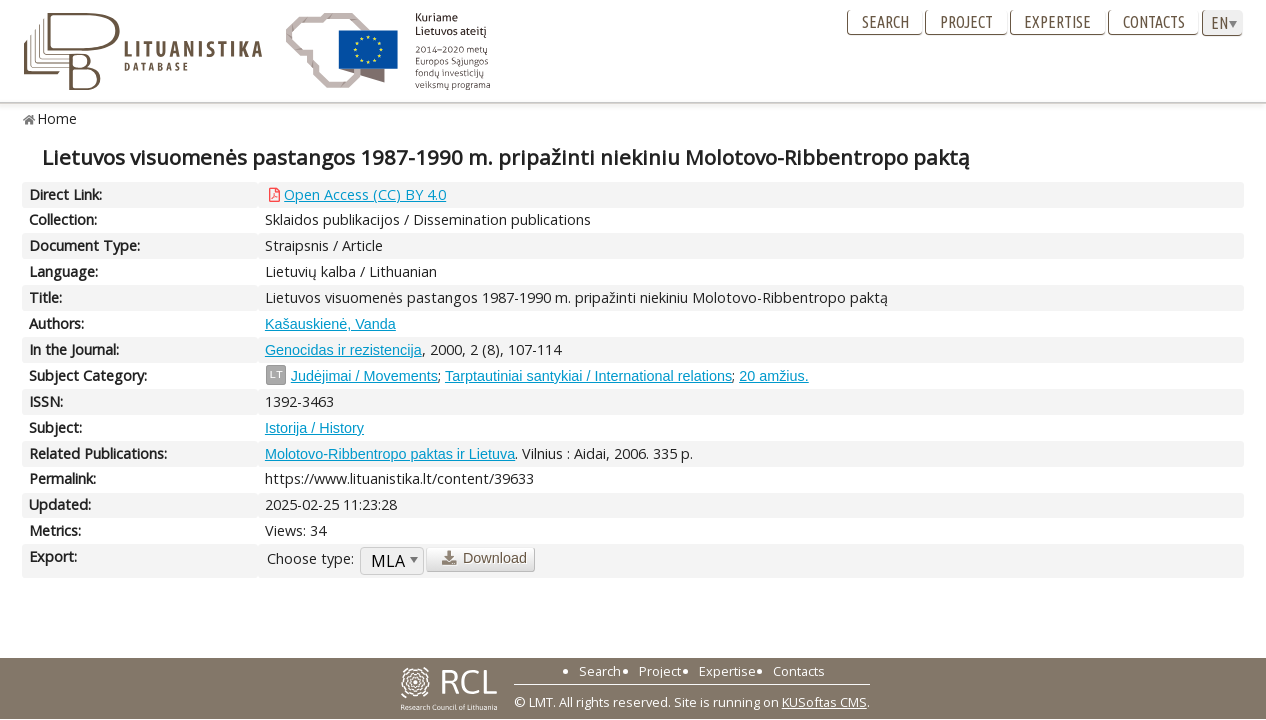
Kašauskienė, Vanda (330, 324)
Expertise (1057, 22)
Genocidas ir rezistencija (343, 350)
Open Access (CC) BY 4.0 (365, 194)
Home (57, 118)
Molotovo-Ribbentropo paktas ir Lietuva (390, 454)
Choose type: (310, 558)
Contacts (1154, 22)
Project (966, 22)
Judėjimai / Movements (364, 376)
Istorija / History (314, 428)
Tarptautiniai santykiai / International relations (588, 376)
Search (885, 22)
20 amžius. (774, 376)
